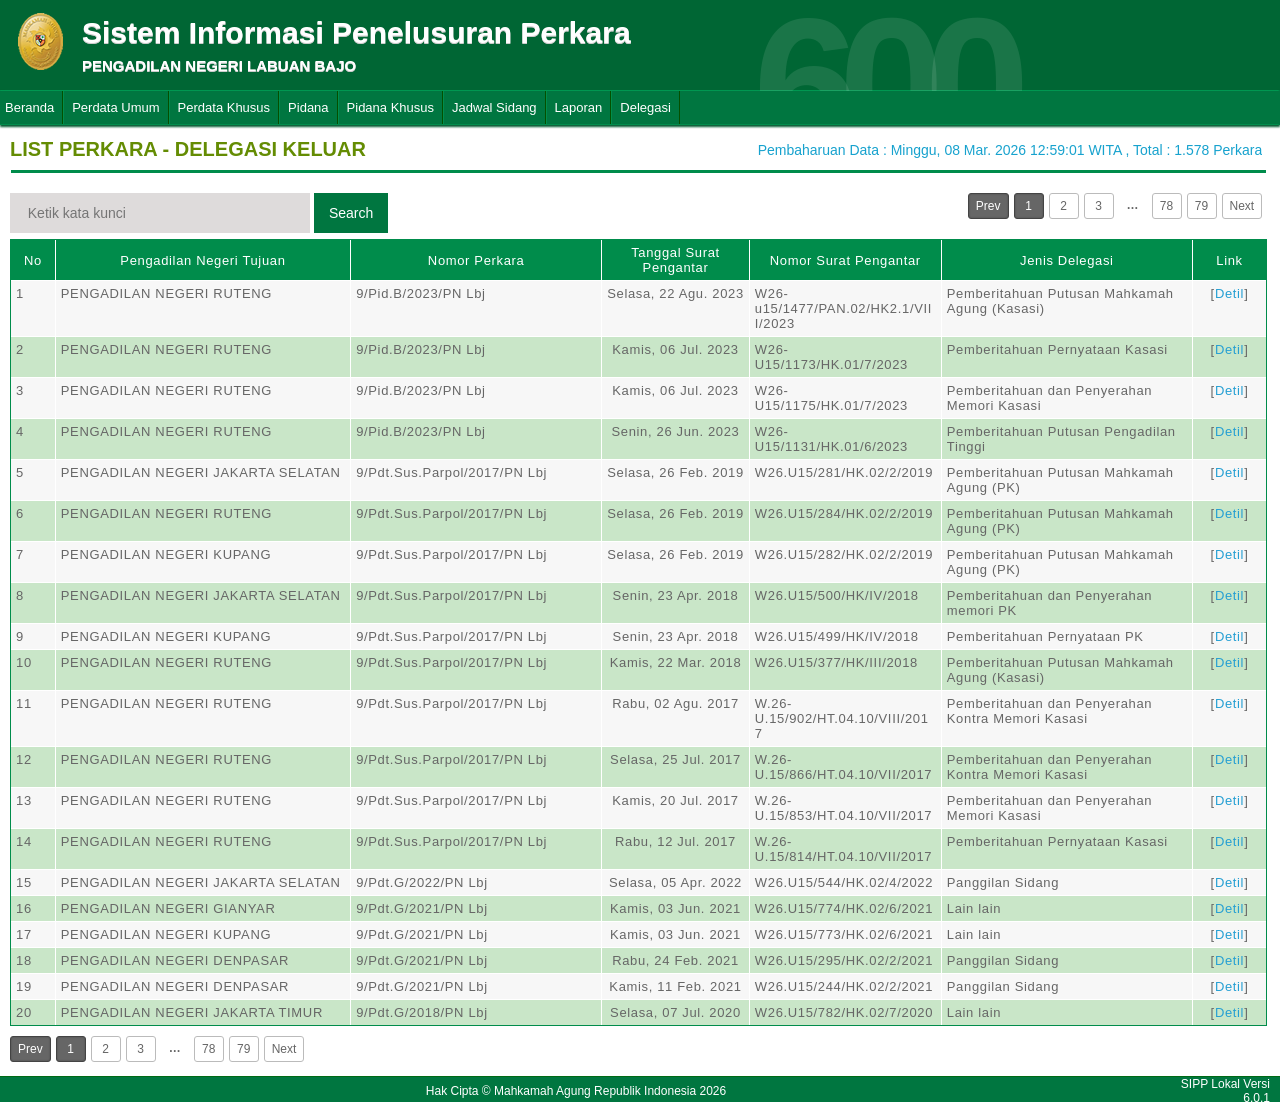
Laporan (579, 107)
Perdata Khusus (224, 107)
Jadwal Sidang (494, 107)
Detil (1229, 293)
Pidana (308, 107)
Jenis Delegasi (1067, 260)
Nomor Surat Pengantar (845, 260)
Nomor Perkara (476, 260)
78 (1166, 206)
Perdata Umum (115, 107)
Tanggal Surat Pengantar (675, 260)
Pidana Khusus (390, 107)
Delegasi (645, 107)
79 (1201, 206)
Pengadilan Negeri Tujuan (202, 260)
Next (1242, 206)
